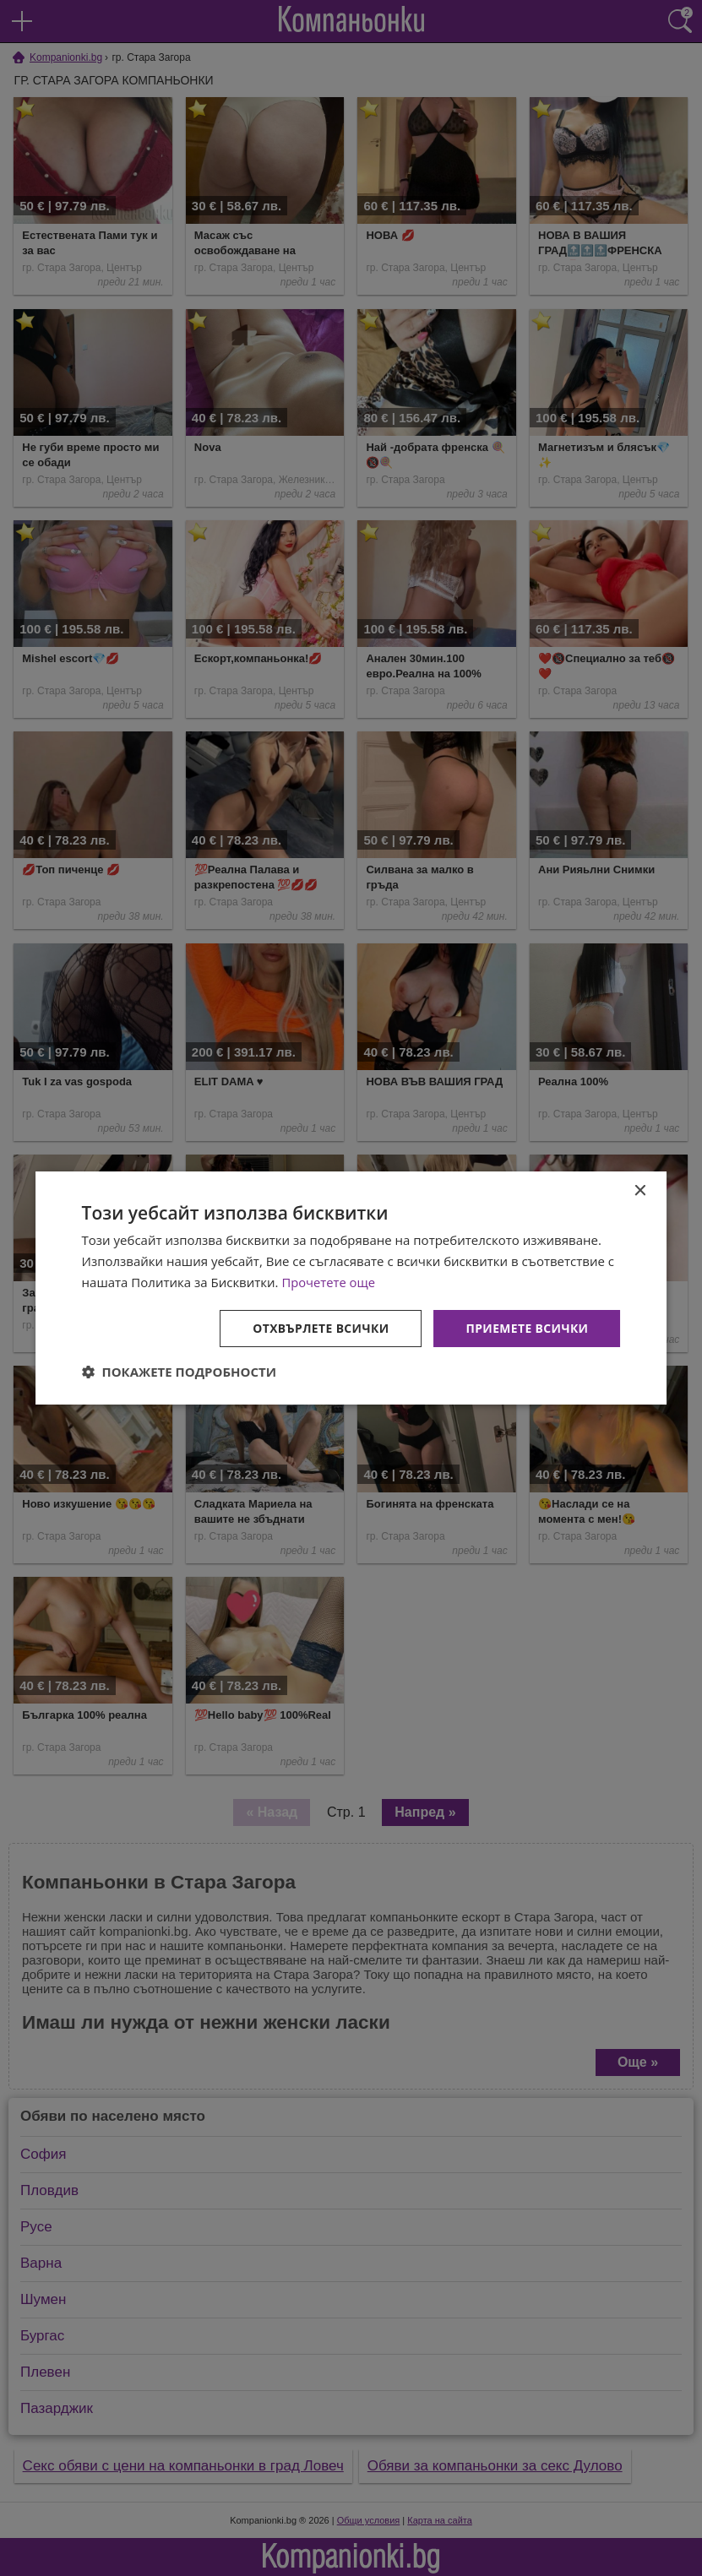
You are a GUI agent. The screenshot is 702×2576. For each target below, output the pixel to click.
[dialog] (351, 1288)
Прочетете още (328, 1282)
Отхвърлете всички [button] (320, 1327)
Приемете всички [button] (526, 1327)
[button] (179, 1371)
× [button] (639, 1191)
